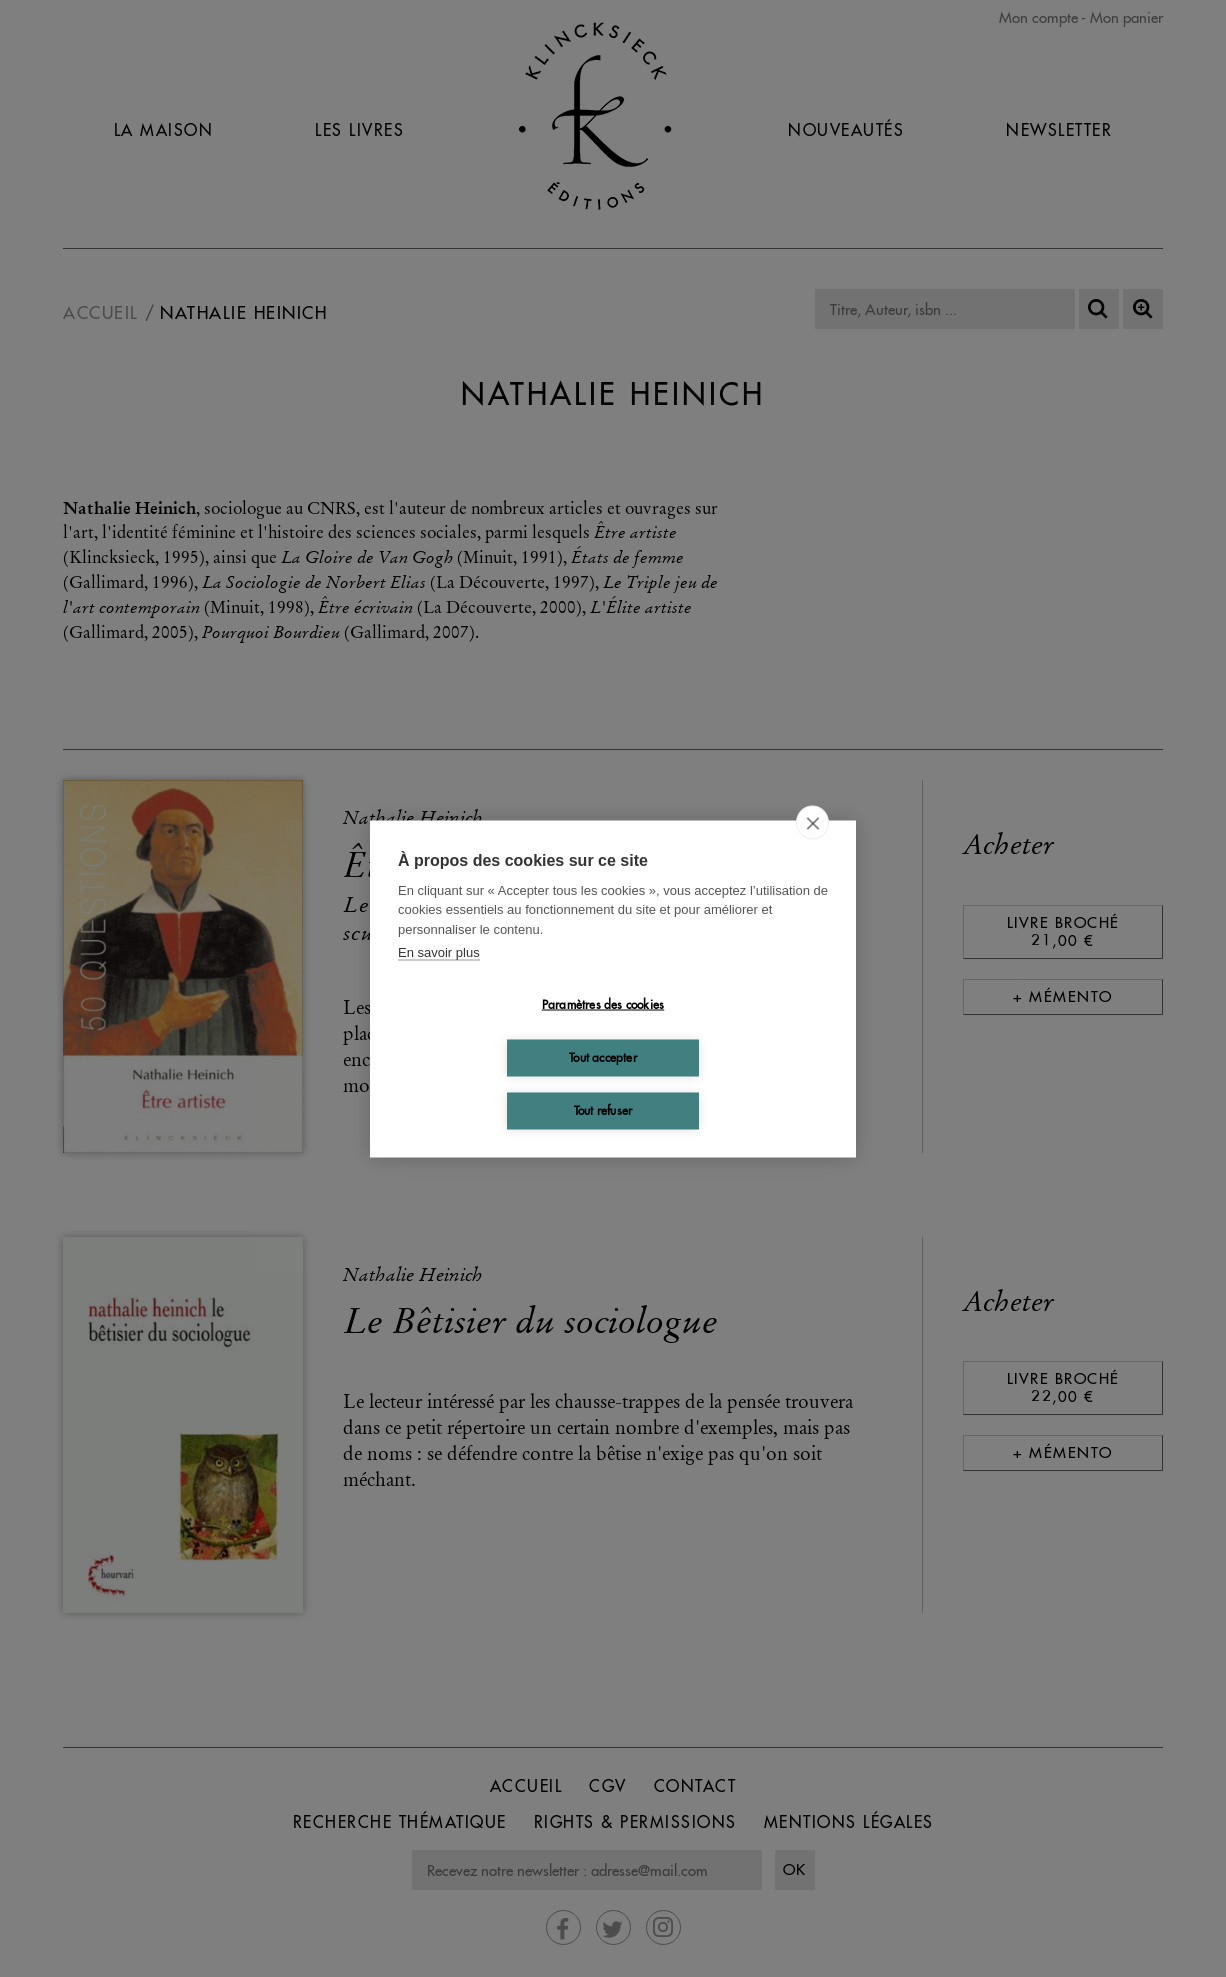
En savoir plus (439, 952)
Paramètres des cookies (603, 1004)
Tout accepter (603, 1057)
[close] (812, 822)
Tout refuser (603, 1110)
